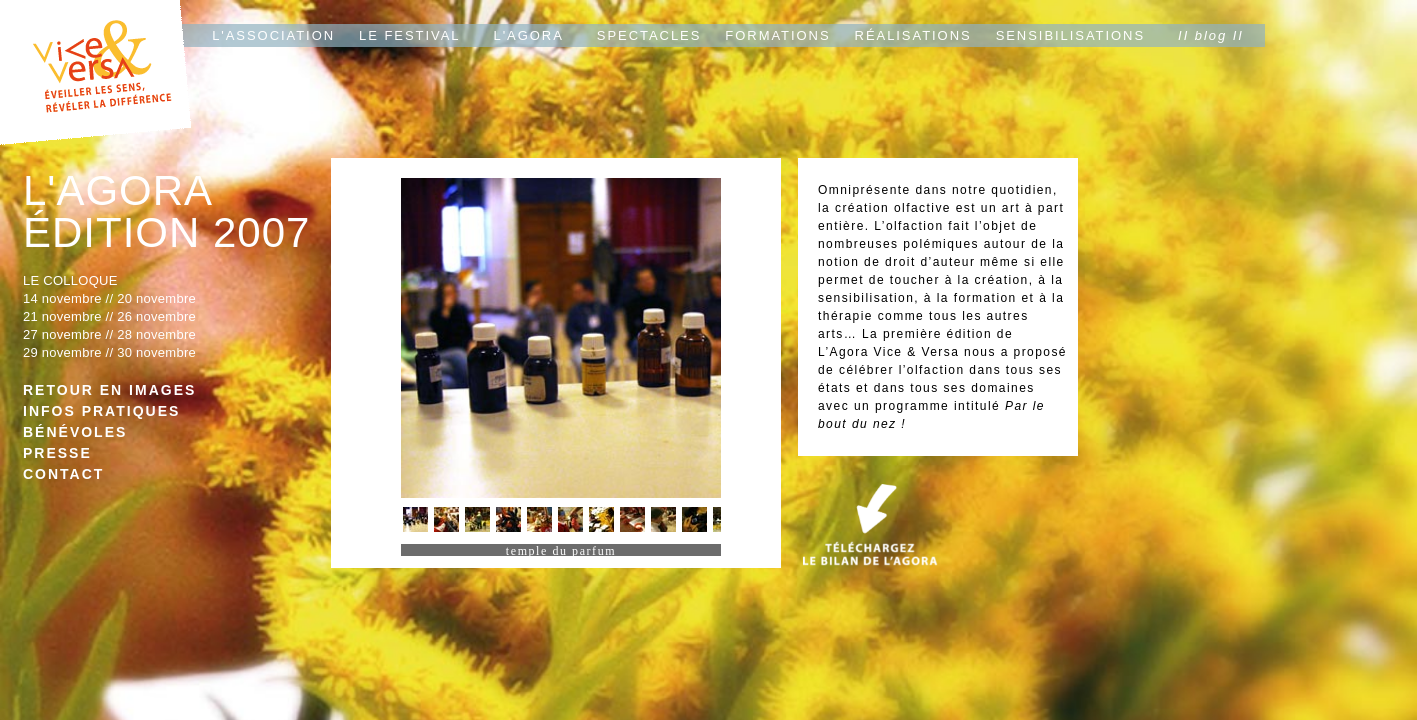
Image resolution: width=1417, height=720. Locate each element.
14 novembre (62, 298)
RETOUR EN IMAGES (109, 390)
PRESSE (57, 453)
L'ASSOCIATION (273, 35)
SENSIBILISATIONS (1070, 35)
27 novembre (62, 334)
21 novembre (62, 316)
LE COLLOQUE (70, 280)
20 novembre (156, 298)
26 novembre (156, 316)
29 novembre (62, 352)
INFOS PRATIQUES (101, 411)
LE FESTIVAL (409, 35)
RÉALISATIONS (913, 35)
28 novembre (156, 334)
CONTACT (63, 474)
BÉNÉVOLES (75, 432)
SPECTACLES (649, 35)
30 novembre (156, 352)
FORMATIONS (777, 35)
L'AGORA (529, 35)
